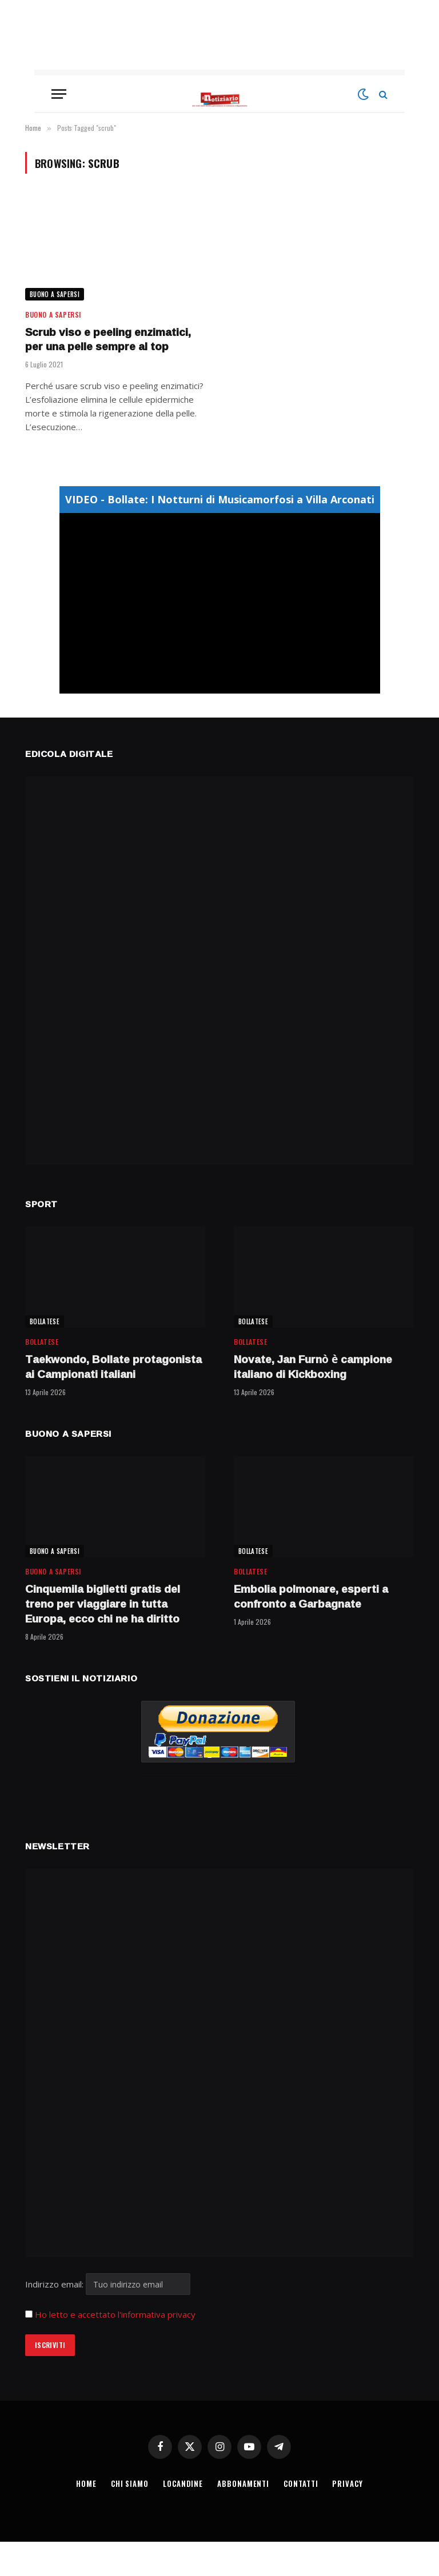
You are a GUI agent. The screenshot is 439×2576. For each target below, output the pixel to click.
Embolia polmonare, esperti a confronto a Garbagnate (311, 1597)
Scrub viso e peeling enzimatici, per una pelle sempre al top (108, 340)
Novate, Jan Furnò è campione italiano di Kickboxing (313, 1367)
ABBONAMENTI (244, 2483)
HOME (86, 2483)
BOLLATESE (44, 1321)
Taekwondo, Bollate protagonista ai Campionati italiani (113, 1367)
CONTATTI (301, 2483)
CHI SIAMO (129, 2483)
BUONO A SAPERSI (54, 294)
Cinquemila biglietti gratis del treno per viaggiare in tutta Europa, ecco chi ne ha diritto (102, 1604)
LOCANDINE (183, 2483)
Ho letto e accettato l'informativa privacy (115, 2314)
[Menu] (58, 94)
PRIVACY (348, 2483)
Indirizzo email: (107, 2284)
